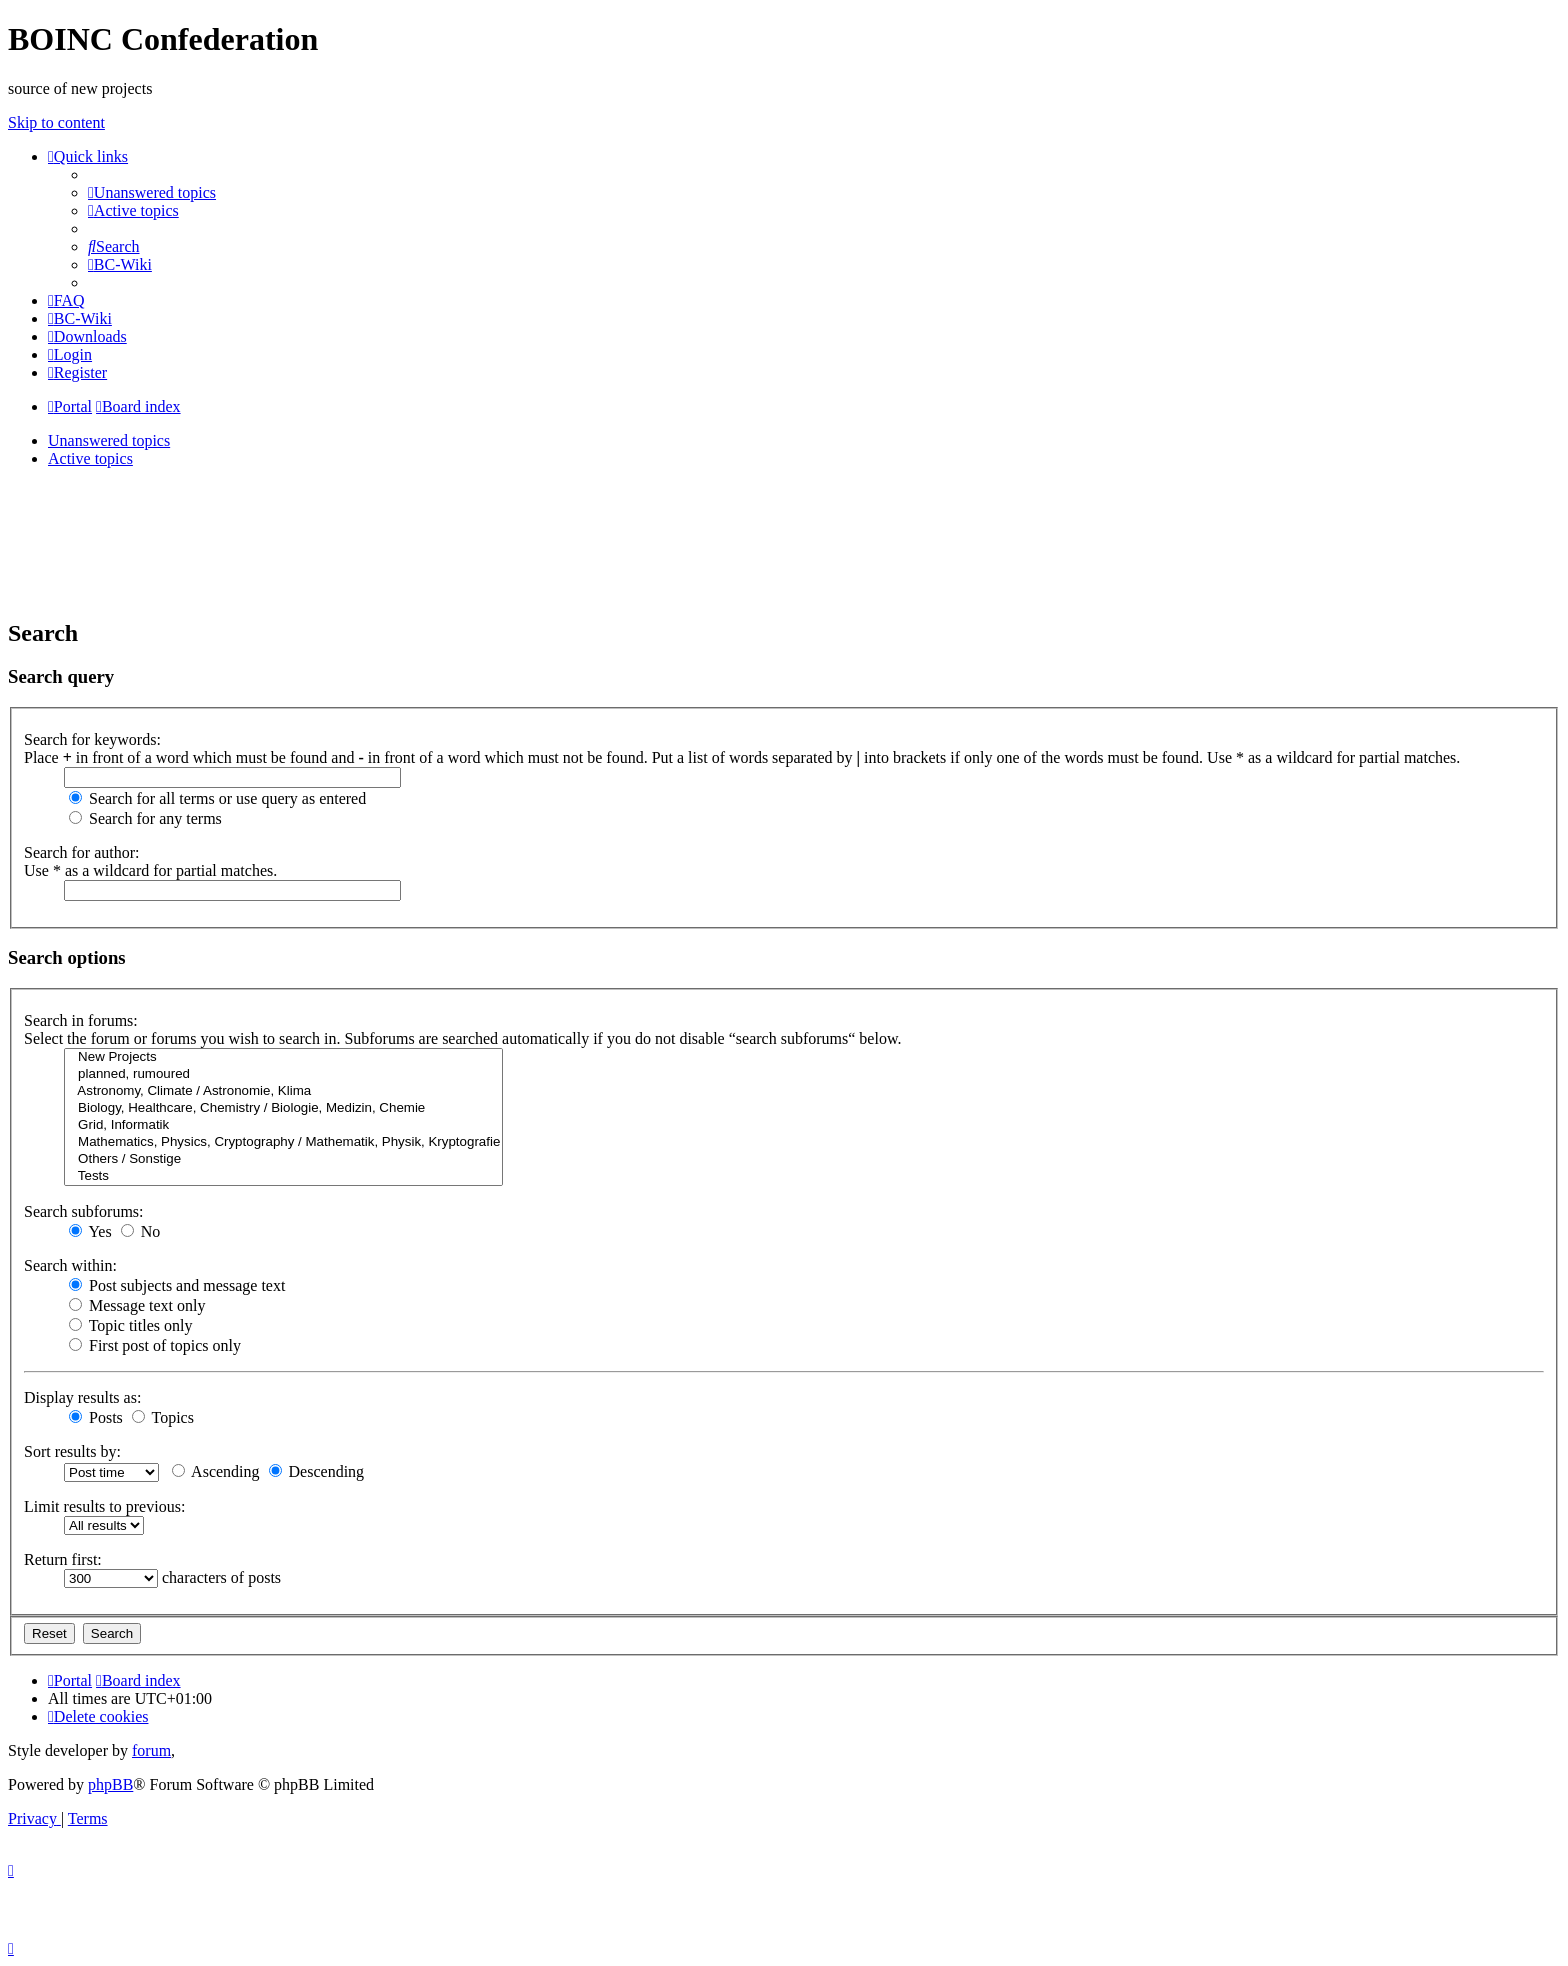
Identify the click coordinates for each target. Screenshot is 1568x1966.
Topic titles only (130, 1325)
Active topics (90, 458)
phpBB (110, 1784)
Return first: (63, 1559)
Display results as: (82, 1397)
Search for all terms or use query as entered (217, 798)
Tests (283, 1176)
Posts (96, 1417)
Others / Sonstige (283, 1159)
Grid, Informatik (283, 1125)
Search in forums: (81, 1020)
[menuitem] (152, 192)
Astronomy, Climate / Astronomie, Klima (283, 1091)
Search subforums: (84, 1211)
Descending (317, 1471)
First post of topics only (155, 1345)
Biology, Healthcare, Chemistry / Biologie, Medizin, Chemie (283, 1108)
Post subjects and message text (177, 1285)
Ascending (216, 1471)
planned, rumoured (283, 1074)
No (141, 1231)
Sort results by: (72, 1451)
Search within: (70, 1265)
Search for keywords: (92, 739)
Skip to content (56, 122)
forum (151, 1750)
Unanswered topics (109, 440)
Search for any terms (145, 818)
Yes (90, 1231)
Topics (163, 1417)
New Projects (283, 1057)
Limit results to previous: (104, 1506)
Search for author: (82, 852)
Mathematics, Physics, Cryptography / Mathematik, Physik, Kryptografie (283, 1142)
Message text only (137, 1305)
